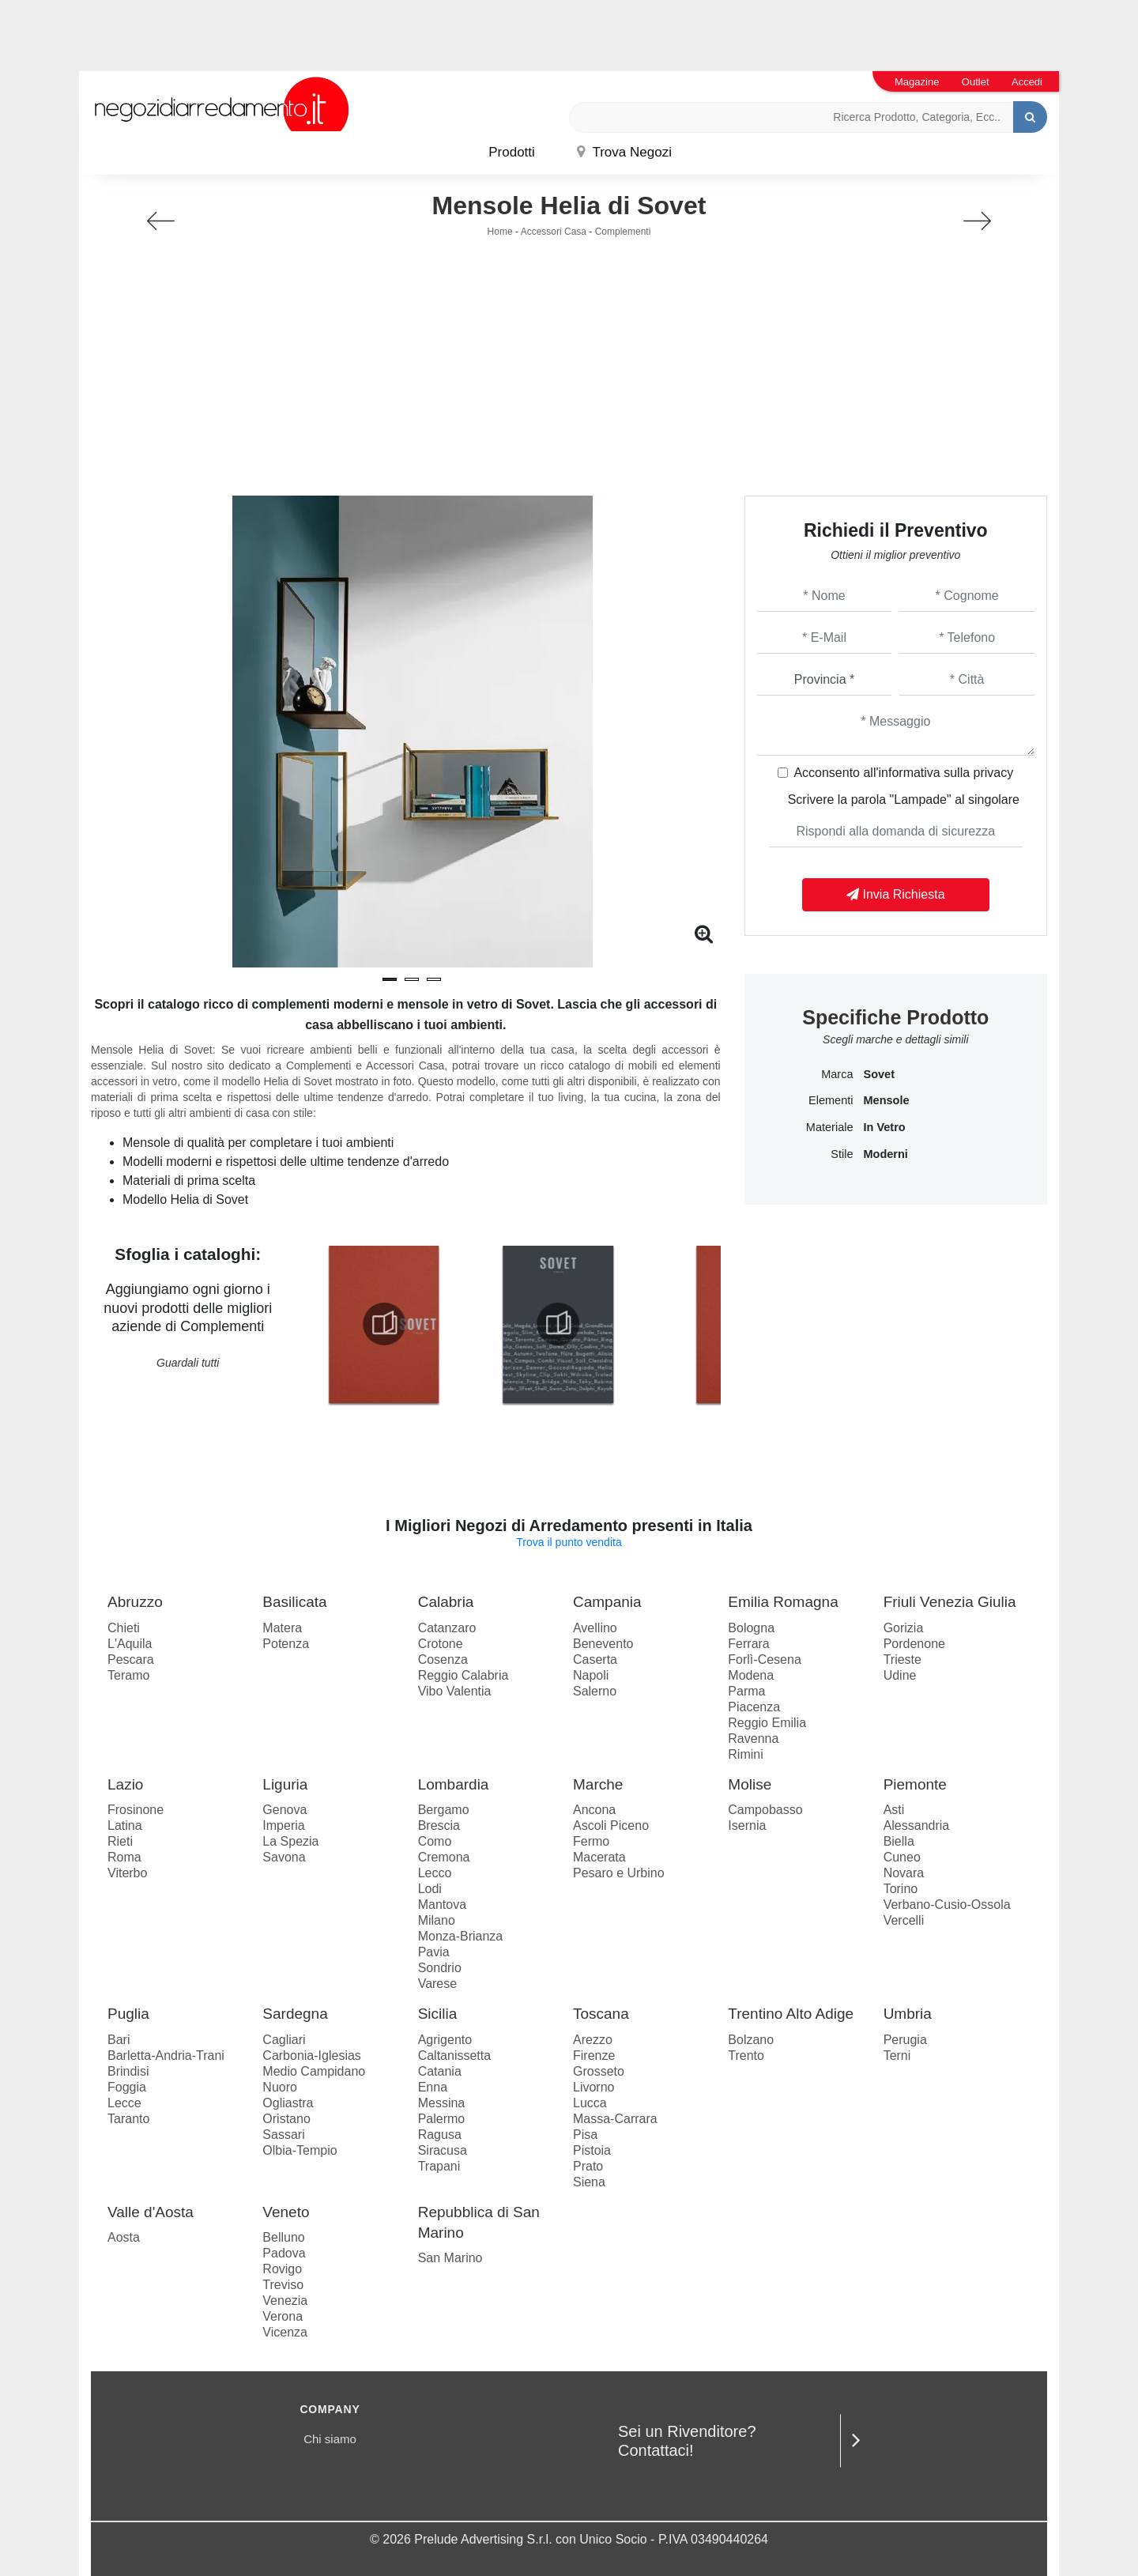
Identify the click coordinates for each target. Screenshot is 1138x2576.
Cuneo (902, 1857)
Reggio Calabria (463, 1675)
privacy (994, 772)
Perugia (905, 2039)
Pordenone (914, 1643)
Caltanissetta (455, 2055)
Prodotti (511, 152)
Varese (438, 1983)
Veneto (285, 2212)
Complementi (623, 231)
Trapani (439, 2166)
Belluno (283, 2237)
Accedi (1027, 82)
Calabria (446, 1601)
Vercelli (904, 1920)
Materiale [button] (830, 1127)
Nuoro (279, 2087)
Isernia (747, 1825)
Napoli (591, 1675)
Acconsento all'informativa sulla (903, 772)
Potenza (285, 1643)
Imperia (283, 1825)
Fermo (591, 1841)
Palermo (441, 2118)
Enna (432, 2087)
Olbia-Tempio (299, 2150)
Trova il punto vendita (568, 1542)
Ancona (594, 1809)
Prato (588, 2166)
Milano (436, 1920)
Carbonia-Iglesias (311, 2055)
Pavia (434, 1952)
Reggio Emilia (767, 1722)
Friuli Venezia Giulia (950, 1601)
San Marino (450, 2258)
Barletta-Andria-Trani (165, 2055)
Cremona (444, 1857)
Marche (598, 1784)
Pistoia (592, 2150)
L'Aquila (129, 1643)
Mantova (442, 1904)
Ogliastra (287, 2103)
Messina (441, 2103)
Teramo (128, 1675)
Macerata (599, 1857)
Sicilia (438, 2013)
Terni (897, 2055)
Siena (589, 2182)
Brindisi (128, 2071)
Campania (607, 1601)
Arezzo (592, 2039)
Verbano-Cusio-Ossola (947, 1904)
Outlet (975, 82)
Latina (124, 1825)
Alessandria (917, 1825)
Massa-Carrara (615, 2118)
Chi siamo (329, 2439)
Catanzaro (447, 1628)
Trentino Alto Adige (791, 2013)
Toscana (601, 2013)
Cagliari (283, 2039)
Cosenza (443, 1659)
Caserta (595, 1659)
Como (435, 1841)
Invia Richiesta (895, 894)
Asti (894, 1809)
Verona (282, 2316)
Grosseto (598, 2071)
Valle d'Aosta (150, 2212)
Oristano (286, 2118)
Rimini (745, 1754)
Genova (284, 1809)
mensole (886, 1100)
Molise (749, 1784)
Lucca (590, 2103)
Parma (746, 1691)
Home (500, 231)
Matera (282, 1628)
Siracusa (442, 2150)
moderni (885, 1154)
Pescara (130, 1659)
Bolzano (751, 2039)
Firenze (594, 2055)
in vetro (884, 1127)
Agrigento (445, 2039)
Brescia (439, 1825)
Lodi (430, 1888)
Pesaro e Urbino (619, 1873)
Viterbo (127, 1873)
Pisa (585, 2134)
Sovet (879, 1074)
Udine (900, 1675)
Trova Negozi (624, 152)
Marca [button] (837, 1074)
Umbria (908, 2013)
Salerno (594, 1691)
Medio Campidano (313, 2071)
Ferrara (748, 1643)
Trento (746, 2055)
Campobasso (765, 1809)
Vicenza (284, 2332)
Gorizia (904, 1628)
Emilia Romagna (783, 1601)
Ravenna (753, 1738)
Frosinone (135, 1809)
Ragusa (440, 2134)
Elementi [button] (830, 1100)
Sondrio (440, 1967)
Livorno (593, 2087)
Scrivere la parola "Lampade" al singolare (903, 799)
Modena (751, 1675)
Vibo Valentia (455, 1691)
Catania (440, 2071)
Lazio (125, 1784)
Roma (124, 1857)
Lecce (124, 2103)
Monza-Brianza (460, 1936)
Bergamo (443, 1809)
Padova (283, 2253)
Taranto (128, 2118)
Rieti (120, 1841)
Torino (901, 1888)
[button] (389, 979)
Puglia (128, 2013)
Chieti (123, 1628)
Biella (899, 1841)
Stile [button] (842, 1154)
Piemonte (915, 1784)
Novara (904, 1873)
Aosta (123, 2237)
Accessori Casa (553, 231)
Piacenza (754, 1707)
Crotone (440, 1643)
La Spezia (290, 1841)
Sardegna (294, 2013)
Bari (118, 2039)
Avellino (595, 1628)
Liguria (284, 1784)
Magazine (917, 82)
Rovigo (282, 2269)
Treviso (282, 2284)
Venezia (284, 2300)
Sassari (283, 2134)
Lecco (435, 1873)
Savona (283, 1857)
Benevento (603, 1643)
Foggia (126, 2087)
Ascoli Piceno (611, 1825)
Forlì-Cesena (764, 1659)
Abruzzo (135, 1601)
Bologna (751, 1628)
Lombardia (453, 1784)
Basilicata (294, 1601)
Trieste (902, 1659)
